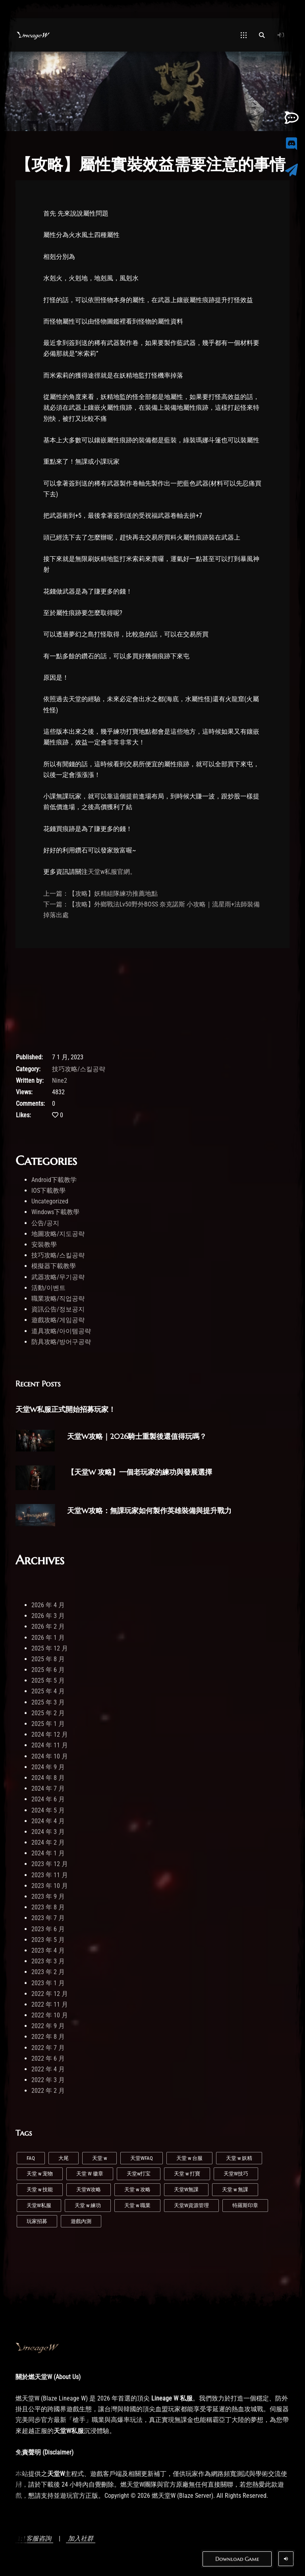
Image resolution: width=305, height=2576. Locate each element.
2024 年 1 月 (48, 1853)
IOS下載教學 (48, 1190)
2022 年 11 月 (49, 2004)
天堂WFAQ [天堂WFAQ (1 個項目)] (141, 2158)
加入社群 (80, 2538)
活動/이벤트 (48, 1288)
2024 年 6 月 (48, 1799)
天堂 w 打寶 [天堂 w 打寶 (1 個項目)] (187, 2174)
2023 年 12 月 (49, 1864)
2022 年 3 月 (48, 2080)
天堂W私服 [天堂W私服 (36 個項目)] (39, 2205)
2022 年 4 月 (48, 2069)
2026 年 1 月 (48, 1637)
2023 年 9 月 (48, 1896)
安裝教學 (44, 1244)
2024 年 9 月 (48, 1767)
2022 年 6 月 (48, 2058)
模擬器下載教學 (53, 1266)
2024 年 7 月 (48, 1788)
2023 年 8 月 (48, 1907)
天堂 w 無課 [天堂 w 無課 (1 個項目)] (235, 2189)
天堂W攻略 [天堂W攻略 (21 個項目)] (88, 2189)
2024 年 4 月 (48, 1821)
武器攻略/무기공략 (58, 1277)
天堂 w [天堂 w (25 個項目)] (99, 2158)
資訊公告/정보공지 (58, 1309)
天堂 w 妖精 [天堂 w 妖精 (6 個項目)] (239, 2158)
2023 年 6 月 (48, 1929)
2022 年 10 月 (49, 2015)
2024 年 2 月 (48, 1842)
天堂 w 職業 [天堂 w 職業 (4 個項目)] (137, 2205)
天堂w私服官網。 (112, 871)
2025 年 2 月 (48, 1713)
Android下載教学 (54, 1180)
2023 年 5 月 (48, 1940)
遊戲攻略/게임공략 (58, 1320)
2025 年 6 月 (48, 1670)
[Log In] (281, 35)
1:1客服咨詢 (34, 2538)
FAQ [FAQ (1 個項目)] (31, 2158)
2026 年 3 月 (48, 1616)
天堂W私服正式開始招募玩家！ (65, 1409)
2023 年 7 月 (48, 1918)
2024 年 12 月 (49, 1734)
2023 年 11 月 (49, 1875)
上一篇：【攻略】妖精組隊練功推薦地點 (100, 893)
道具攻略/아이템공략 (61, 1331)
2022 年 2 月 (48, 2090)
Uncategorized (49, 1201)
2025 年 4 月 (48, 1691)
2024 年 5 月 (48, 1810)
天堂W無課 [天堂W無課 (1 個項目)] (186, 2189)
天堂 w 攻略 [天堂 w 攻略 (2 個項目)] (137, 2189)
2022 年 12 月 (49, 1994)
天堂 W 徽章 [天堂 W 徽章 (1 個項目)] (89, 2174)
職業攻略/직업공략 (58, 1298)
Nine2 (59, 1080)
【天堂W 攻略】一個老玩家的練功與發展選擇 (139, 1472)
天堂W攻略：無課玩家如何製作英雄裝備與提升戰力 (149, 1510)
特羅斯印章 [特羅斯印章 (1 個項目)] (245, 2205)
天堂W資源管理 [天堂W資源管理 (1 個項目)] (191, 2205)
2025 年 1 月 (48, 1724)
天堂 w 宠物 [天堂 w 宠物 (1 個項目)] (40, 2174)
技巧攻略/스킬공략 (78, 1069)
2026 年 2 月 (48, 1626)
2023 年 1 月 (48, 1983)
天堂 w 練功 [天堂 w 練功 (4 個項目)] (88, 2205)
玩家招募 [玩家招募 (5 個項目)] (37, 2221)
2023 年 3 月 (48, 1961)
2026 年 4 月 (48, 1605)
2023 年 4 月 (48, 1950)
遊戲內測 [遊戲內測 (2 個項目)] (81, 2221)
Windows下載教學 (55, 1212)
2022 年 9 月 (48, 2026)
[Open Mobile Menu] (243, 35)
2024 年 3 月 (48, 1832)
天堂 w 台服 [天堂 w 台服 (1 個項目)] (189, 2158)
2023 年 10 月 (49, 1886)
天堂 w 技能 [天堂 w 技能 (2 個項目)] (40, 2189)
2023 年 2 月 (48, 1972)
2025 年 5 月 (48, 1680)
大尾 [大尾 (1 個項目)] (63, 2158)
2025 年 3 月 (48, 1702)
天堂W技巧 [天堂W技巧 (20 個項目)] (236, 2174)
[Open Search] (261, 35)
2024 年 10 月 (49, 1756)
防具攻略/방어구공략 (61, 1342)
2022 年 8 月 (48, 2036)
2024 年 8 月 (48, 1778)
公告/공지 (45, 1223)
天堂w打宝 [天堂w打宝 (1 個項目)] (139, 2174)
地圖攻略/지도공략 (58, 1234)
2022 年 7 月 (48, 2048)
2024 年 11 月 (49, 1745)
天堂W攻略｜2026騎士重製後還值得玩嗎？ (137, 1436)
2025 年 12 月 (49, 1648)
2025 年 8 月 (48, 1659)
